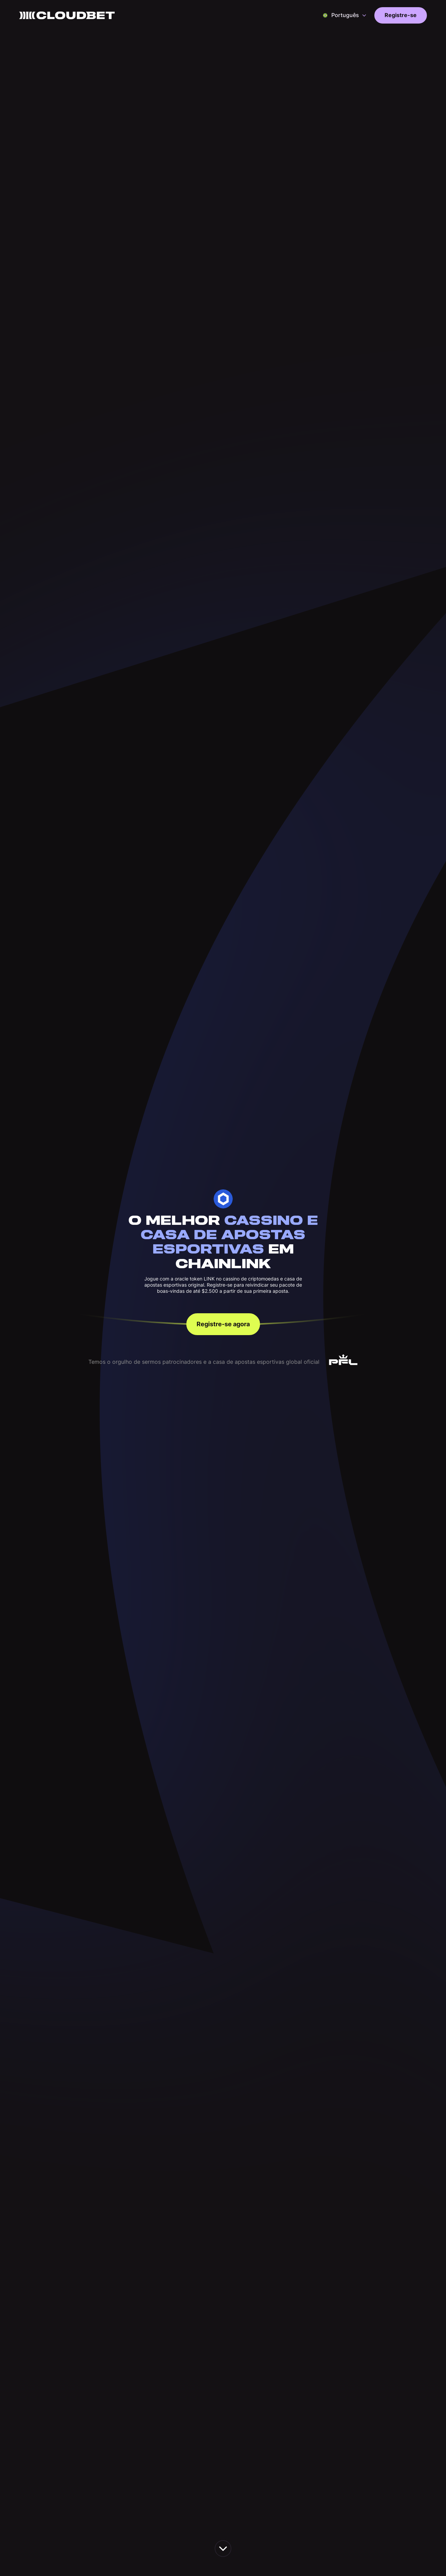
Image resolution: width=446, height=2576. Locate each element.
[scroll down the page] (223, 2548)
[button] (344, 15)
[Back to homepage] (67, 15)
